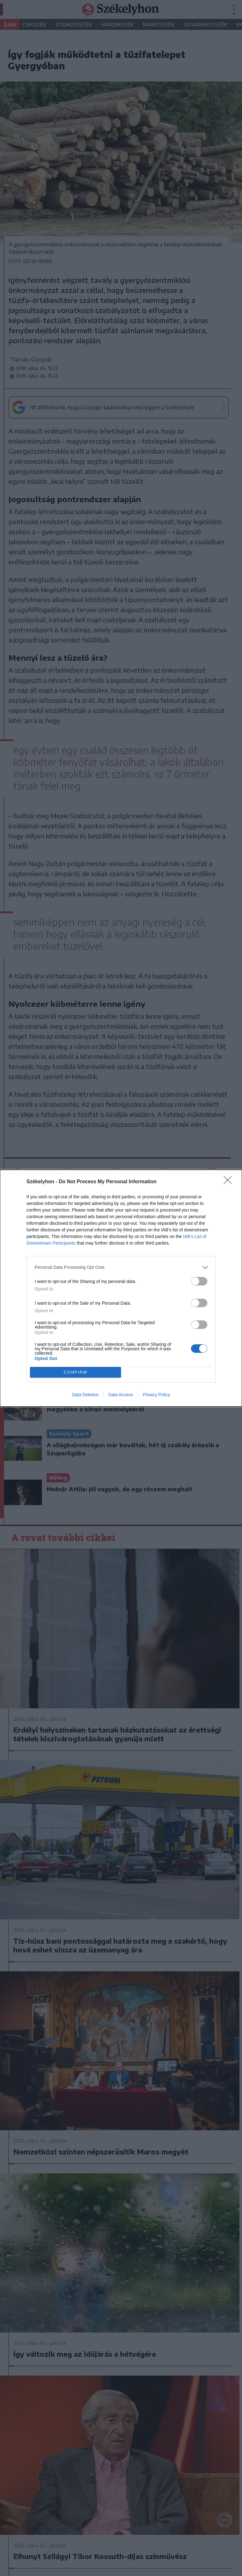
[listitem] (121, 1267)
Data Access (120, 1394)
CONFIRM (75, 1372)
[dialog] (121, 1288)
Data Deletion (85, 1394)
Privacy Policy (156, 1394)
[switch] (199, 1281)
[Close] (230, 1182)
